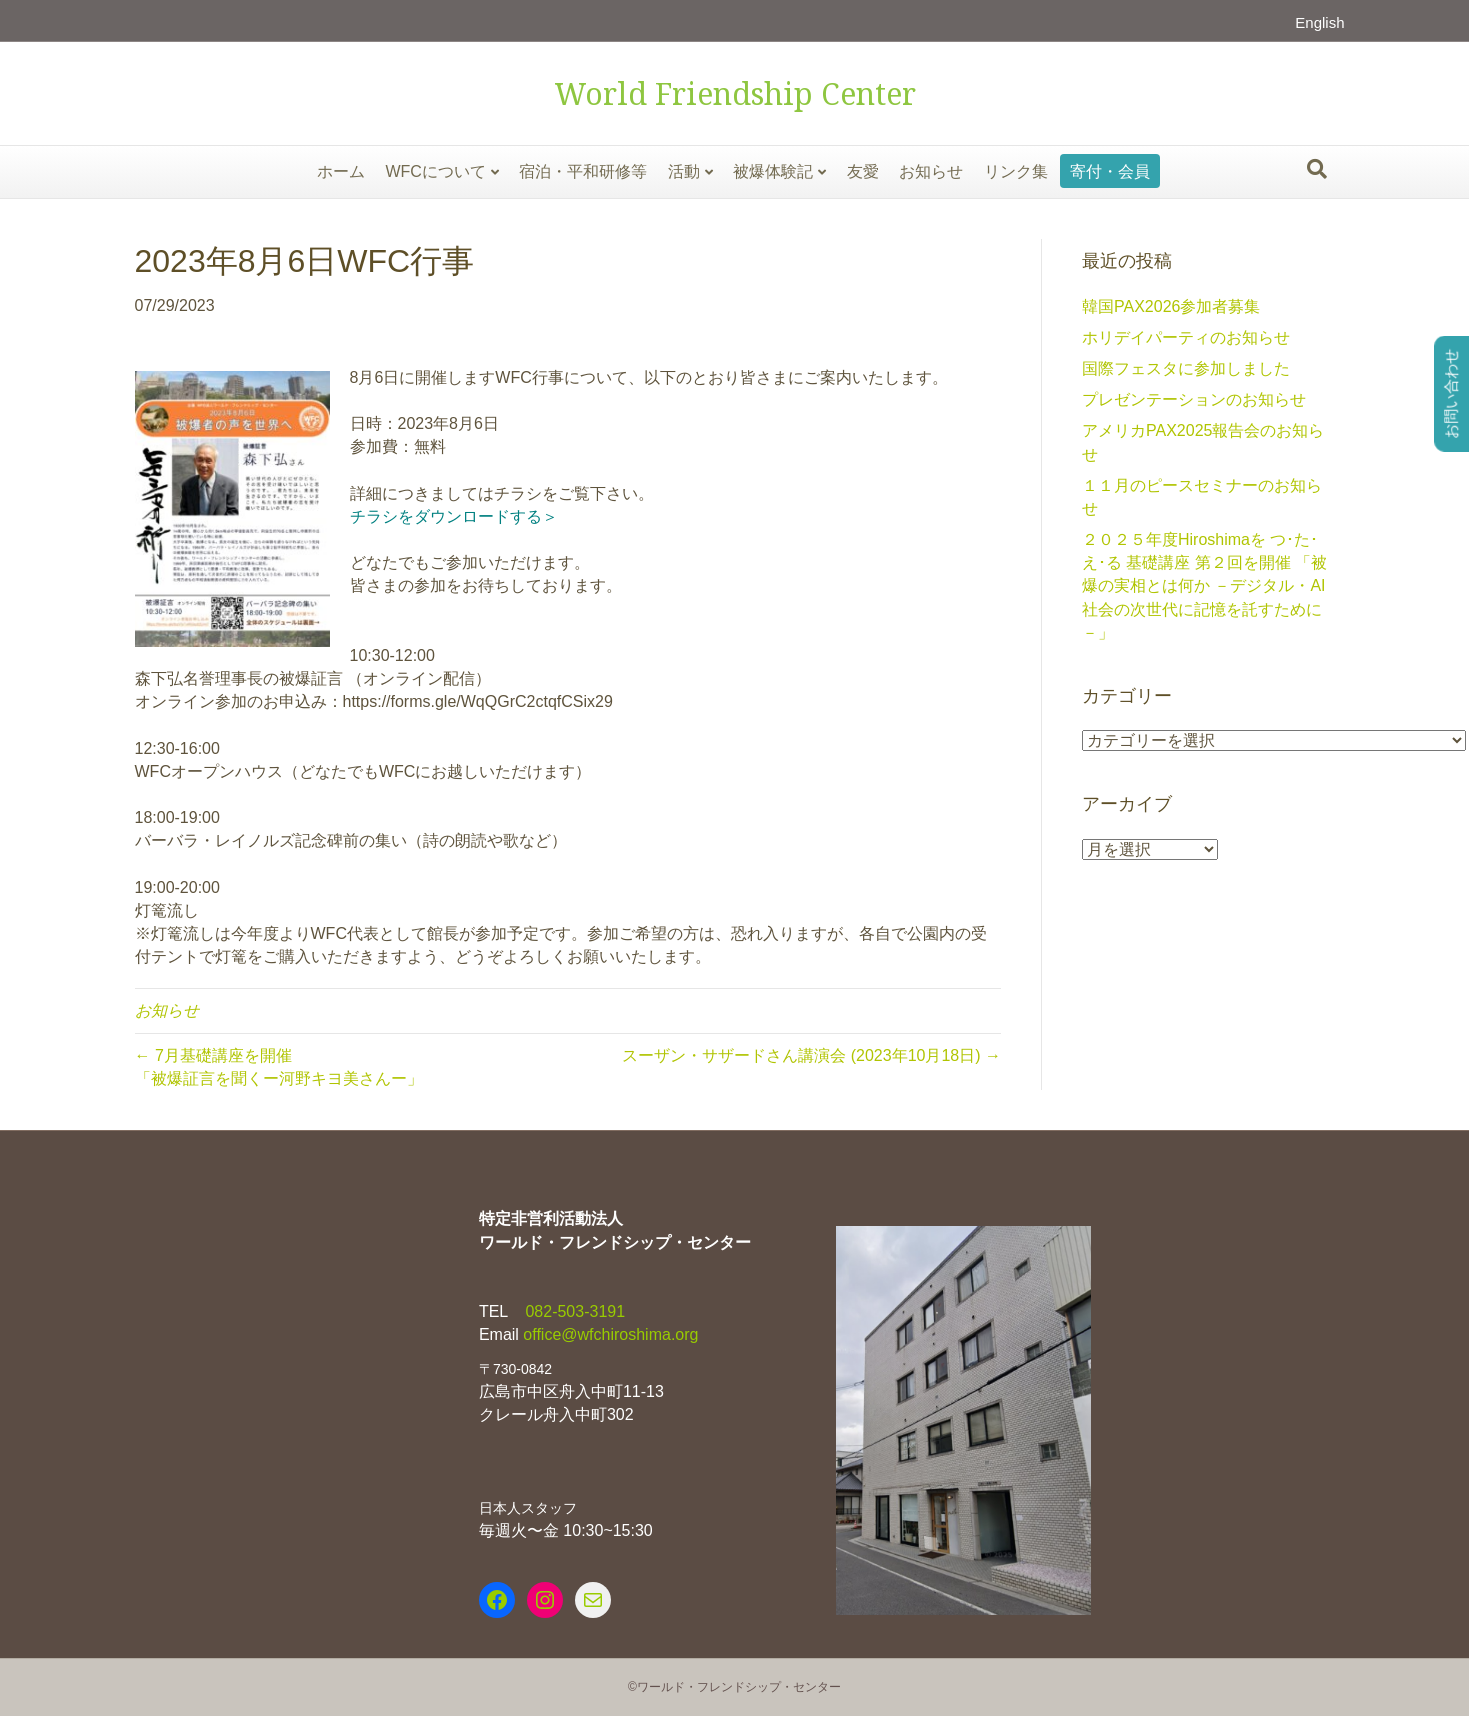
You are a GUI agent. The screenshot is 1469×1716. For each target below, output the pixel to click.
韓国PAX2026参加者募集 (1171, 306)
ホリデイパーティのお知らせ (1186, 337)
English (1319, 22)
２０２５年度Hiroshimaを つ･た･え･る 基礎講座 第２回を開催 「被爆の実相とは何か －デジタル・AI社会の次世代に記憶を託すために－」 (1204, 586)
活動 (684, 171)
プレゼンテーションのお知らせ (1194, 399)
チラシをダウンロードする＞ (454, 516)
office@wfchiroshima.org (610, 1334)
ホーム (341, 171)
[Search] (1317, 169)
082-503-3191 (573, 1311)
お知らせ (931, 171)
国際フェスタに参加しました (1186, 368)
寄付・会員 (1110, 171)
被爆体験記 (773, 171)
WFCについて (435, 171)
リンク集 (1016, 171)
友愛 (863, 171)
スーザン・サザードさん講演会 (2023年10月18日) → (811, 1055)
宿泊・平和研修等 (583, 171)
